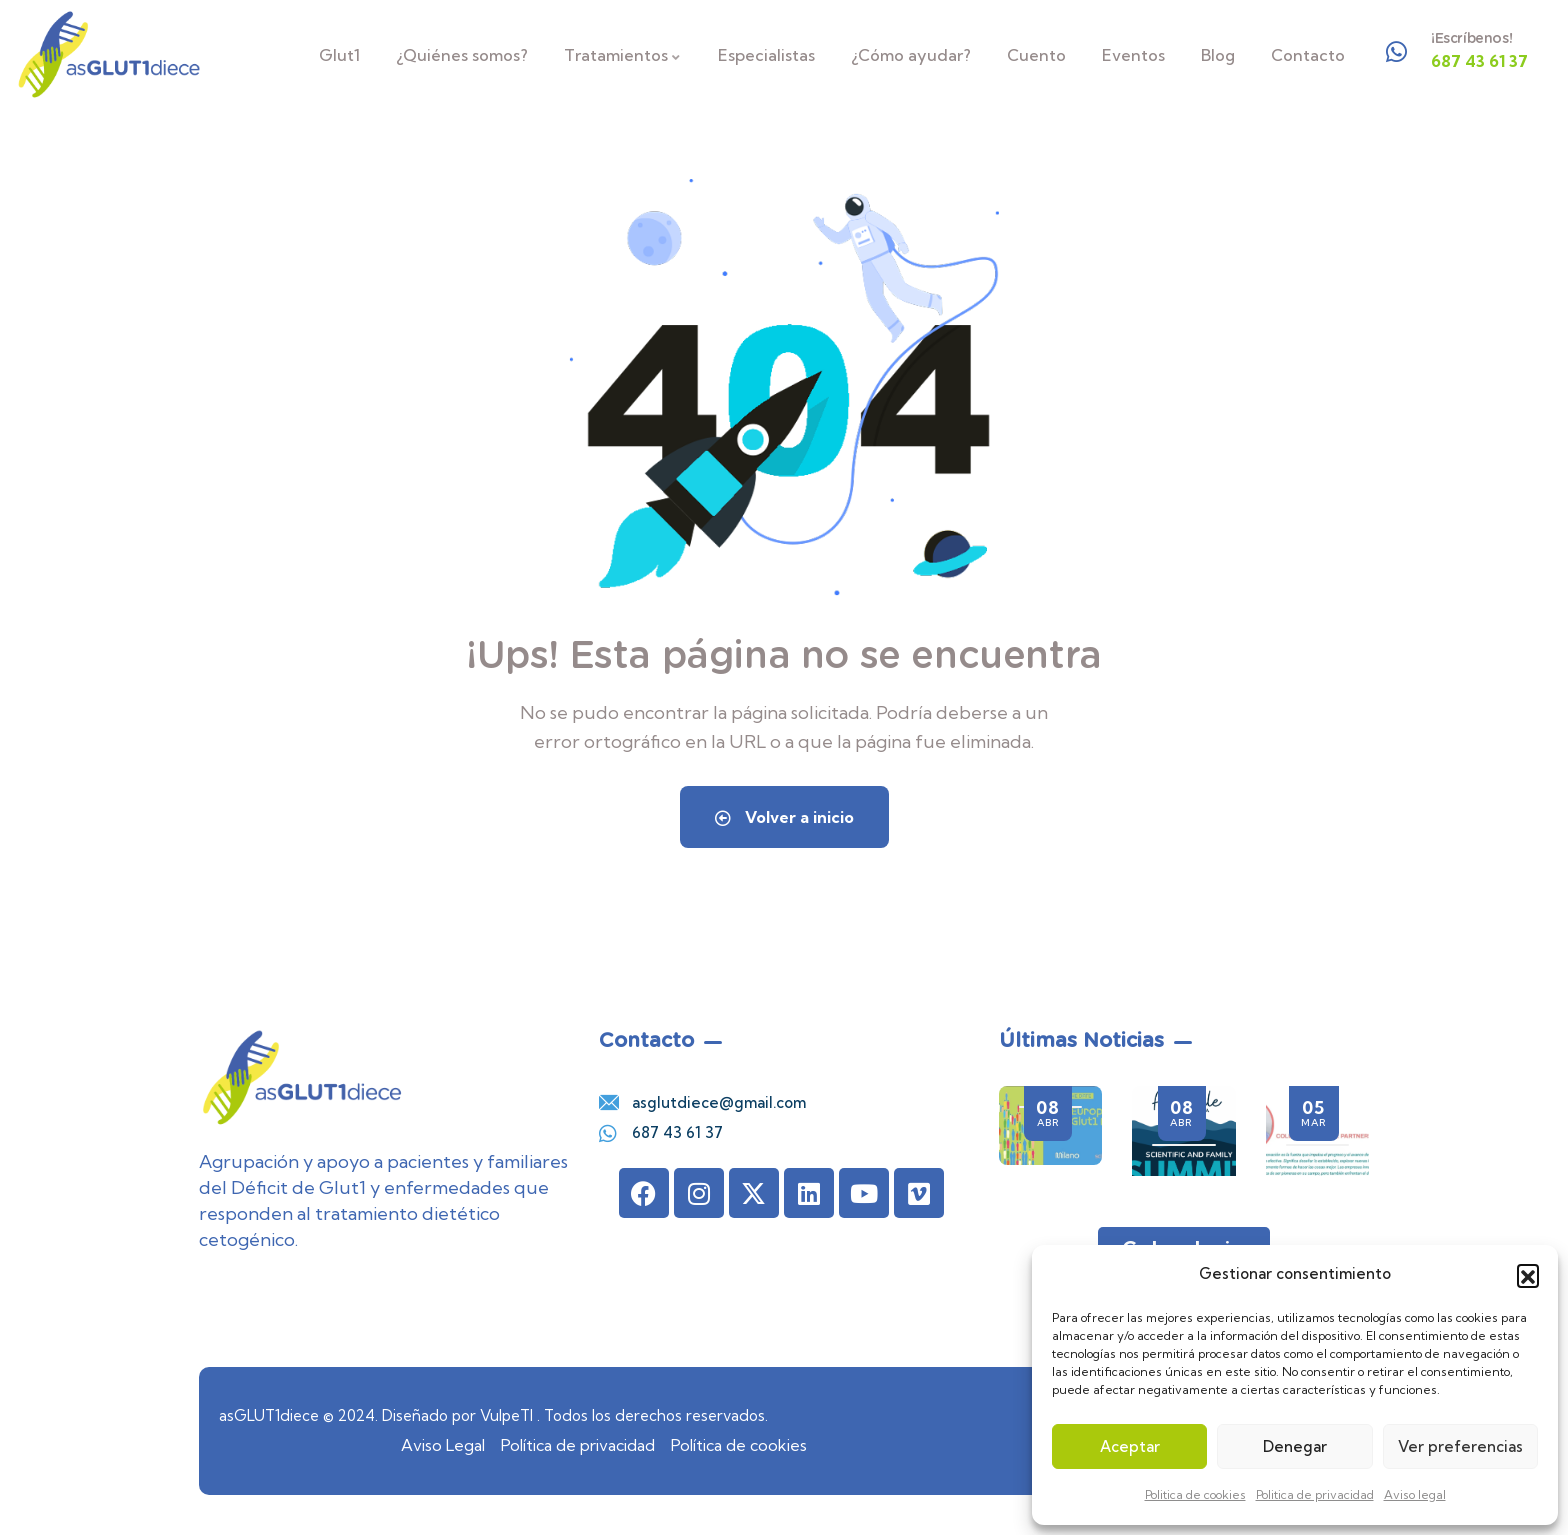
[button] (1528, 1275)
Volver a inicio (784, 817)
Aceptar (1130, 1446)
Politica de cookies (1195, 1494)
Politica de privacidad (1315, 1494)
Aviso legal (1415, 1494)
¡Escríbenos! (1471, 38)
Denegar (1295, 1446)
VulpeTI (506, 1415)
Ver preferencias (1460, 1446)
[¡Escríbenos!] (1397, 52)
